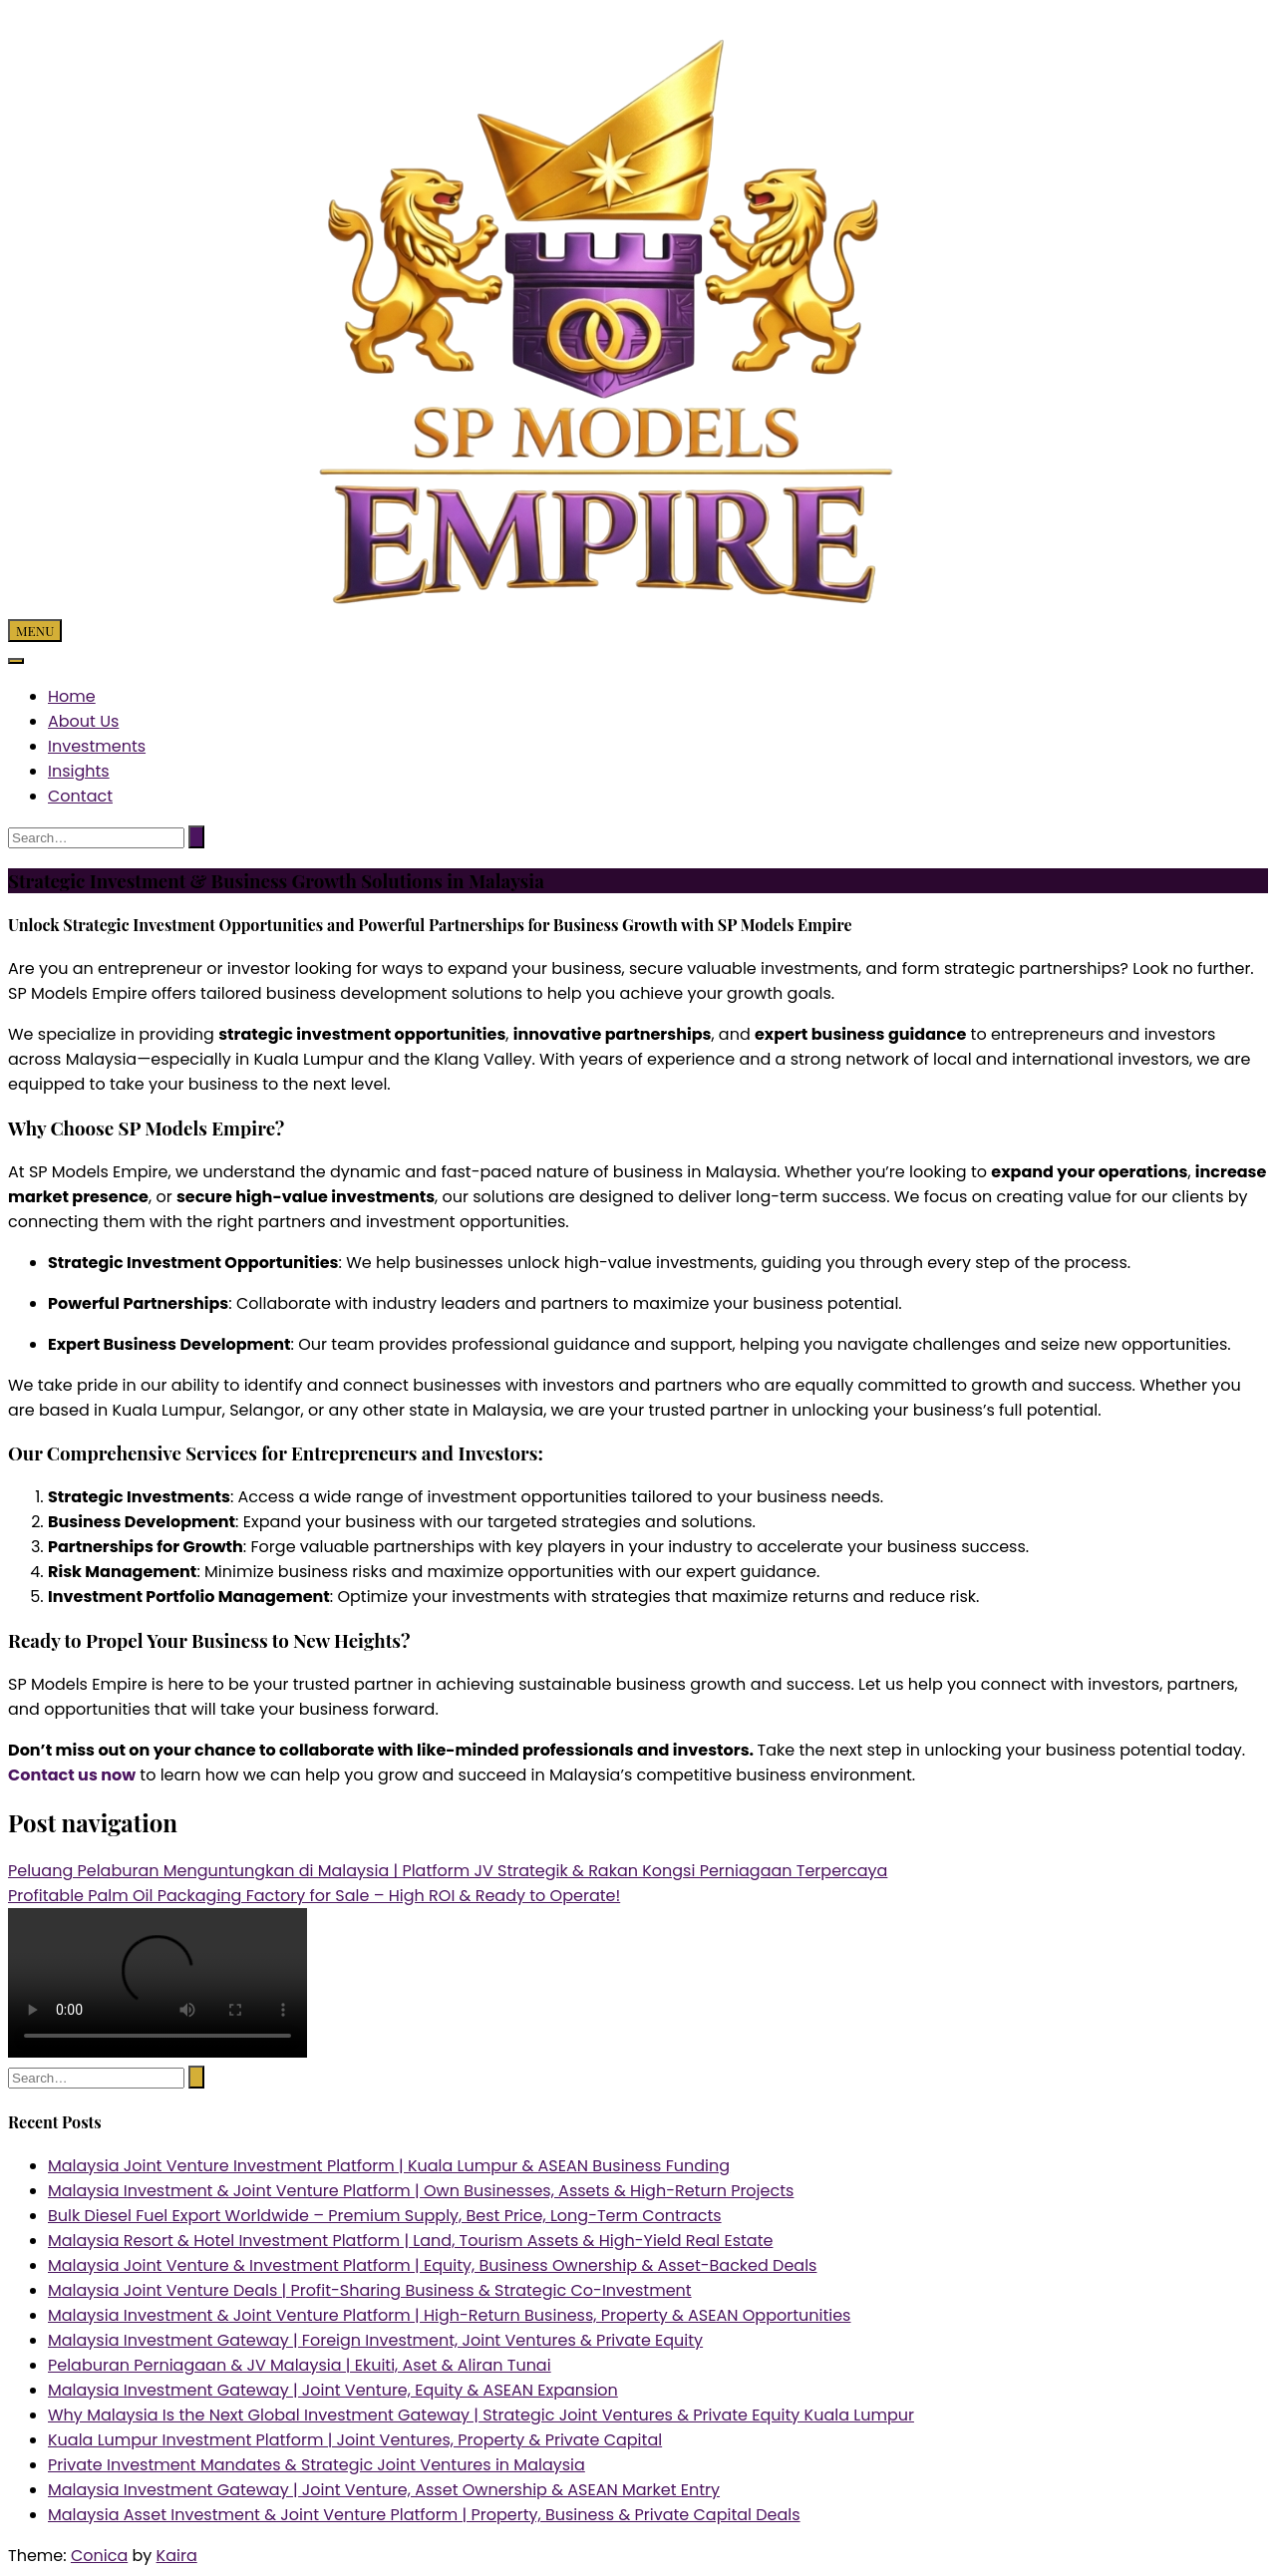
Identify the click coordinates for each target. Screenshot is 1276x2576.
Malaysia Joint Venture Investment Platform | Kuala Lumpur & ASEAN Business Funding (389, 2165)
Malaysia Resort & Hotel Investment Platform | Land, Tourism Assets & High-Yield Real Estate (410, 2240)
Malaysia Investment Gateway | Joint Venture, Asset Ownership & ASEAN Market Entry (384, 2489)
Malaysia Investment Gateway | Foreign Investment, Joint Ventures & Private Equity (375, 2340)
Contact (80, 796)
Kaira (177, 2555)
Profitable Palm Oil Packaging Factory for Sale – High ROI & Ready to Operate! (314, 1895)
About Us (83, 721)
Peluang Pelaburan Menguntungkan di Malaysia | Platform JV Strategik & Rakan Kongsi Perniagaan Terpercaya (447, 1870)
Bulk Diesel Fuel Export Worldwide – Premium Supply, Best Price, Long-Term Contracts (385, 2215)
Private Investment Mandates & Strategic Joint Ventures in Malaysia (316, 2464)
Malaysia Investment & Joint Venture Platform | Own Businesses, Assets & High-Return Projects (421, 2190)
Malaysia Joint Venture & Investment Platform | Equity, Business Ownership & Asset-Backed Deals (432, 2265)
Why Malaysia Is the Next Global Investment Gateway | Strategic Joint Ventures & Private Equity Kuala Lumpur (481, 2415)
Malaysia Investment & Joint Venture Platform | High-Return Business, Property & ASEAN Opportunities (449, 2315)
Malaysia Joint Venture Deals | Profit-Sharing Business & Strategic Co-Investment (370, 2290)
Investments (97, 746)
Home (72, 696)
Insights (79, 771)
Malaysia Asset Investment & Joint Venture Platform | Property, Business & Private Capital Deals (424, 2514)
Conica (99, 2555)
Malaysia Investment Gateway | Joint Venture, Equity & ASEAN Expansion (333, 2390)
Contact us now (72, 1775)
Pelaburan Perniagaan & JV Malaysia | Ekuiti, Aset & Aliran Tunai (299, 2365)
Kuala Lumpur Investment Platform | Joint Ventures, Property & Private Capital (355, 2439)
